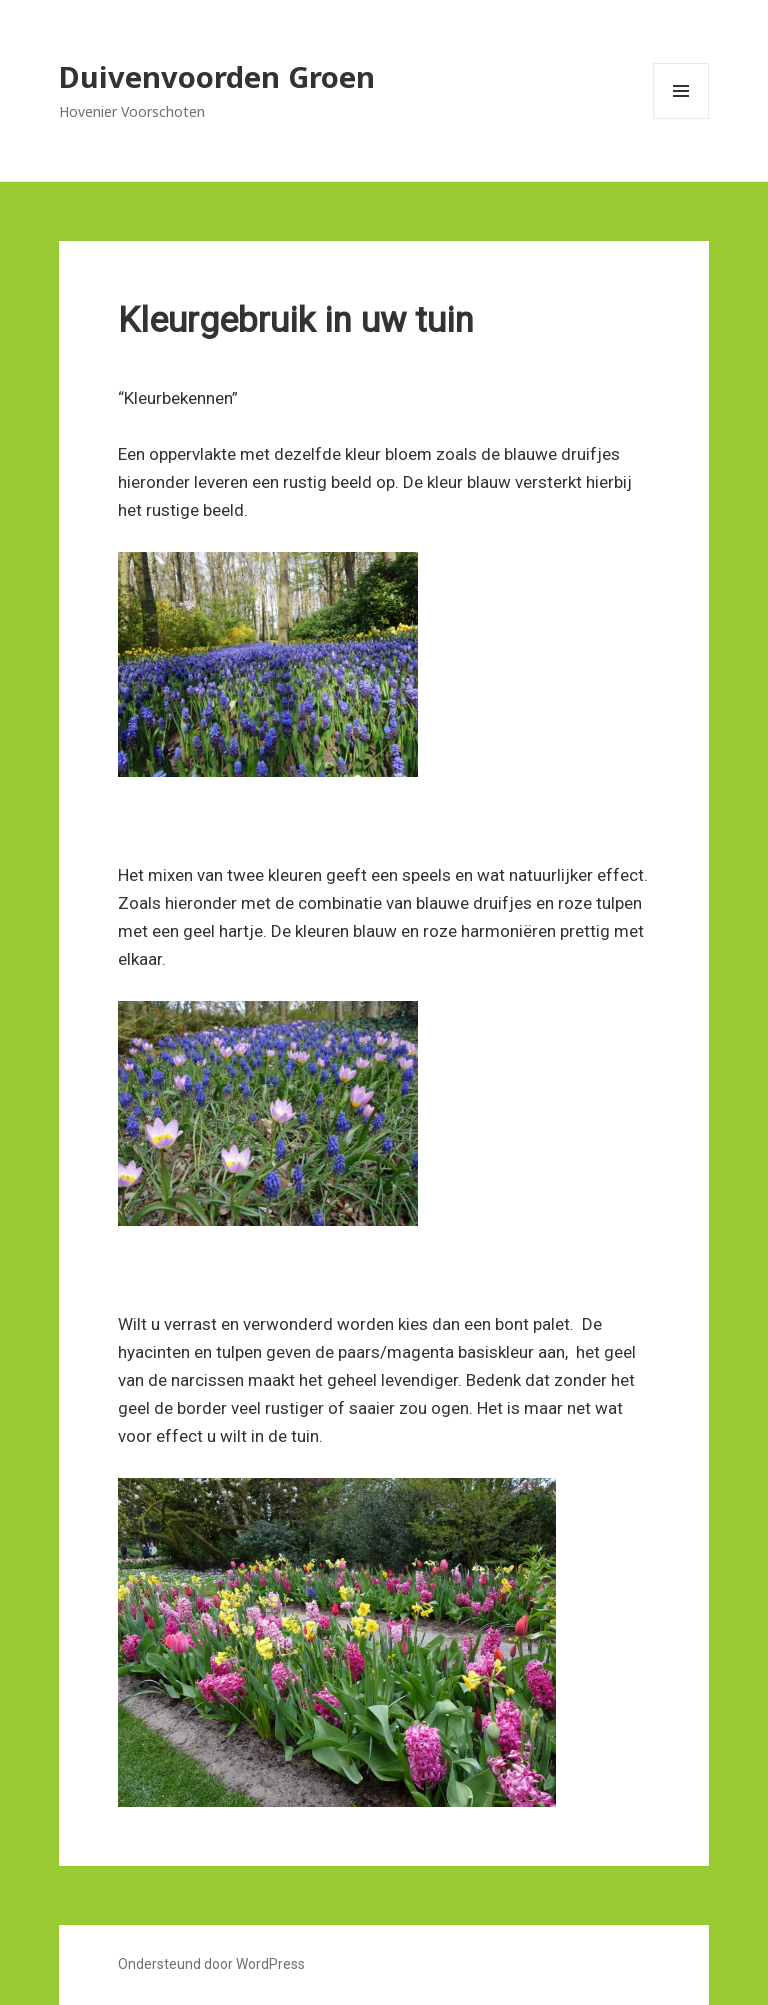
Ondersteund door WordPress (211, 1964)
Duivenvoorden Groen (217, 76)
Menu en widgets (681, 118)
